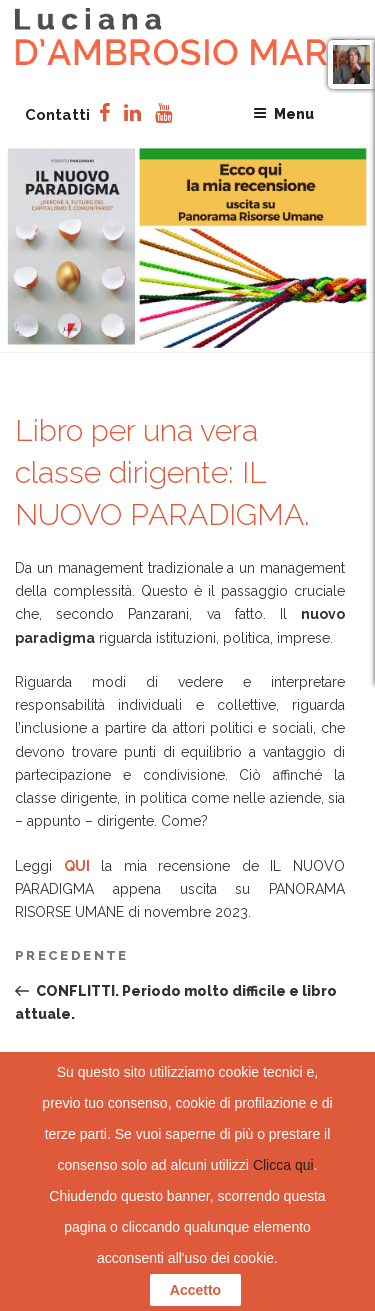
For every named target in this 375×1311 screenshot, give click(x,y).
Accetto (195, 1290)
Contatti (57, 115)
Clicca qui (283, 1165)
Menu (283, 114)
